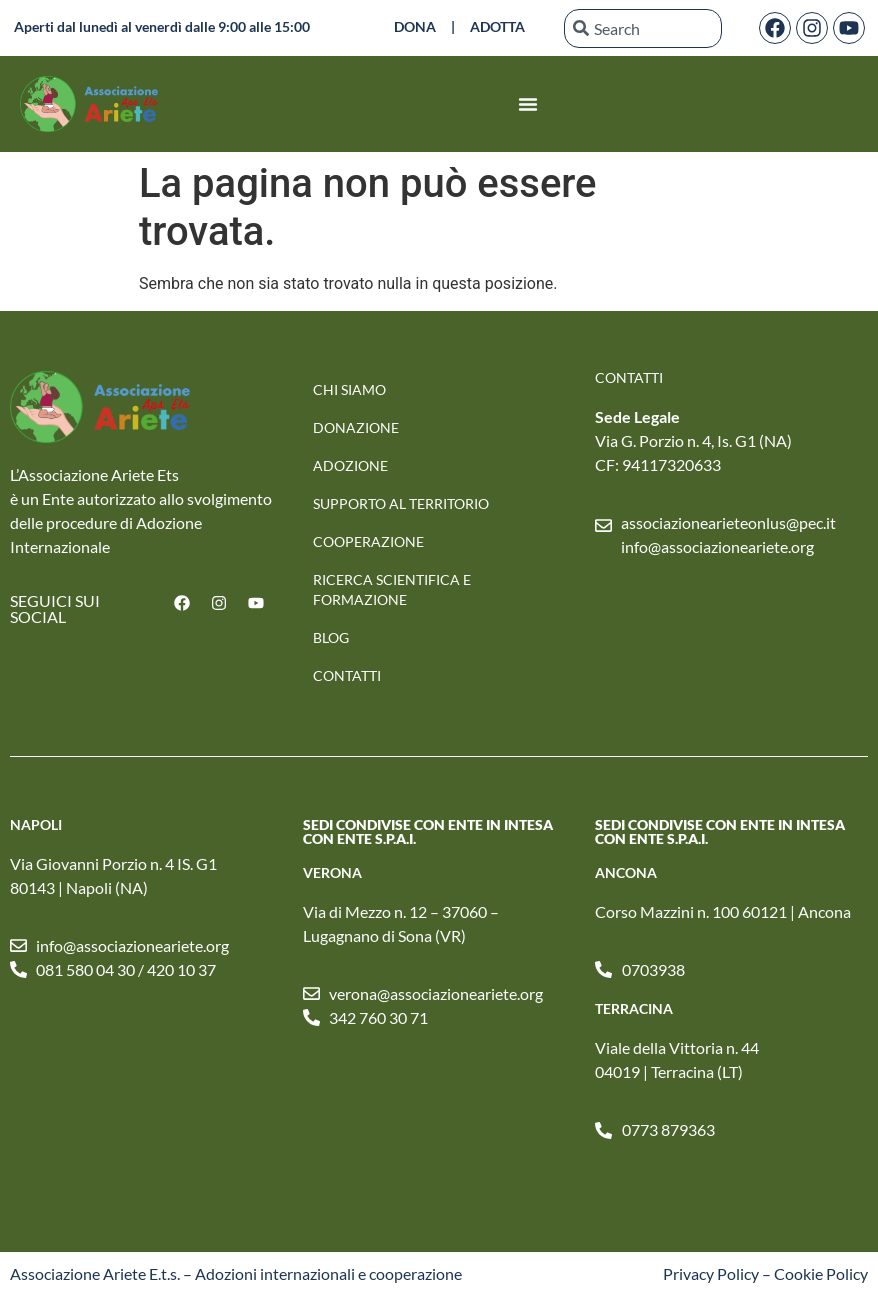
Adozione (350, 465)
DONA (415, 26)
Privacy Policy (711, 1273)
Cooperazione (368, 541)
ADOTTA (497, 26)
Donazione (356, 427)
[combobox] (643, 28)
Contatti (347, 675)
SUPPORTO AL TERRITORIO (401, 503)
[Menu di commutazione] (528, 104)
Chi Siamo (349, 389)
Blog (331, 637)
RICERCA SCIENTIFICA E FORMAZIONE (392, 589)
